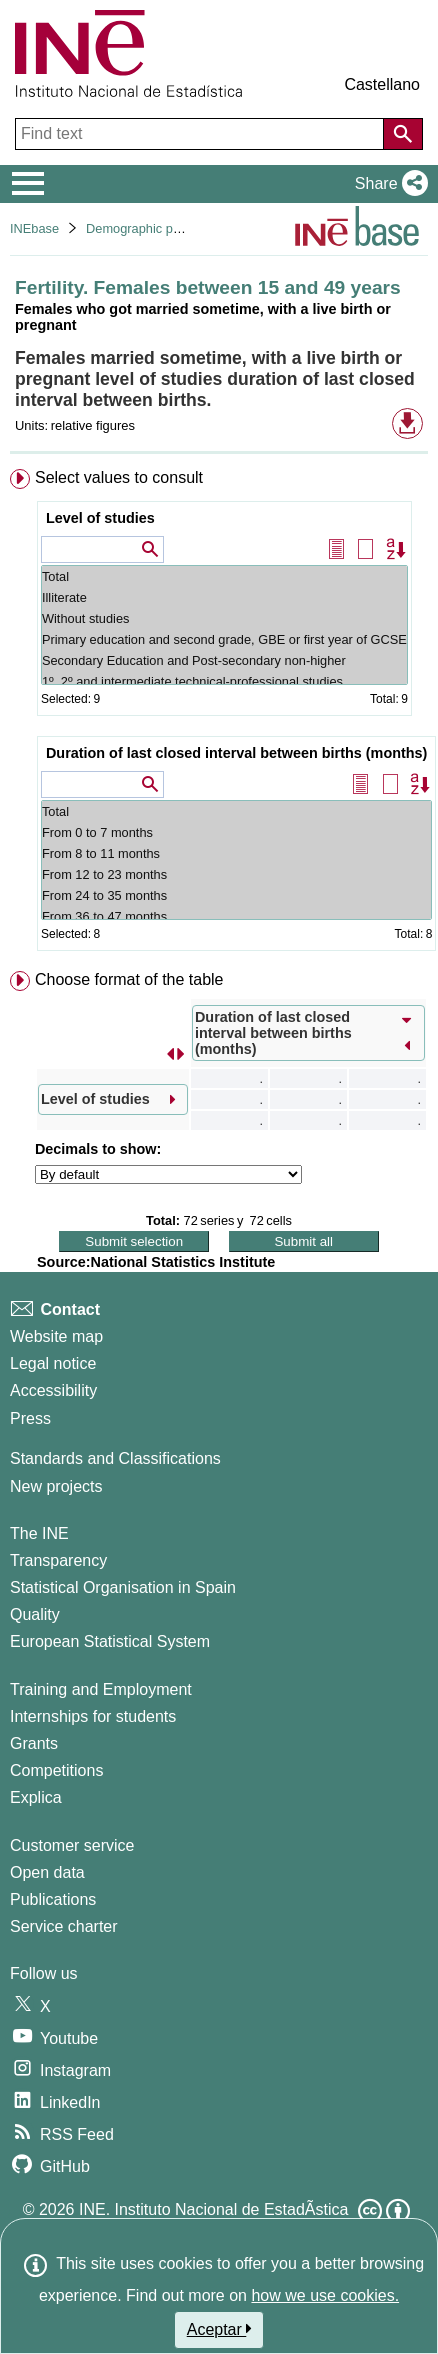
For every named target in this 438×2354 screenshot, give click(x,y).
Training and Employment (101, 1689)
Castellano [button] (382, 84)
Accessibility (53, 1390)
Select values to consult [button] (119, 477)
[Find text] (201, 134)
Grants (34, 1743)
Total (224, 576)
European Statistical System (110, 1641)
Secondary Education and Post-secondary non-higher (224, 660)
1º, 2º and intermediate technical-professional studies (224, 681)
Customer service (72, 1845)
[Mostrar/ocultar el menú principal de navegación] (28, 184)
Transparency (58, 1560)
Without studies (224, 618)
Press (30, 1418)
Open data (47, 1872)
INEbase (34, 228)
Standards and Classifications (115, 1458)
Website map (56, 1336)
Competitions (56, 1770)
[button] (387, 184)
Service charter (64, 1926)
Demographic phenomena (159, 228)
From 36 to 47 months (236, 916)
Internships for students (93, 1716)
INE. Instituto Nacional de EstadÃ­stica (213, 2209)
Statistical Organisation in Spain (123, 1587)
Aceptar (219, 2329)
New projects (56, 1486)
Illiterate (224, 597)
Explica (36, 1797)
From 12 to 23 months (236, 874)
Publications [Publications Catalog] (53, 1899)
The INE (39, 1533)
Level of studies (100, 518)
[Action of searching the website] (403, 134)
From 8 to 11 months (236, 853)
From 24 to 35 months (236, 895)
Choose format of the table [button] (129, 979)
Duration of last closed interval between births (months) (236, 753)
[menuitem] (219, 714)
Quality (35, 1614)
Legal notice (53, 1363)
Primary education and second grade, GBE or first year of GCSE (224, 639)
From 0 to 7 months (236, 832)
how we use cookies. (325, 2295)
